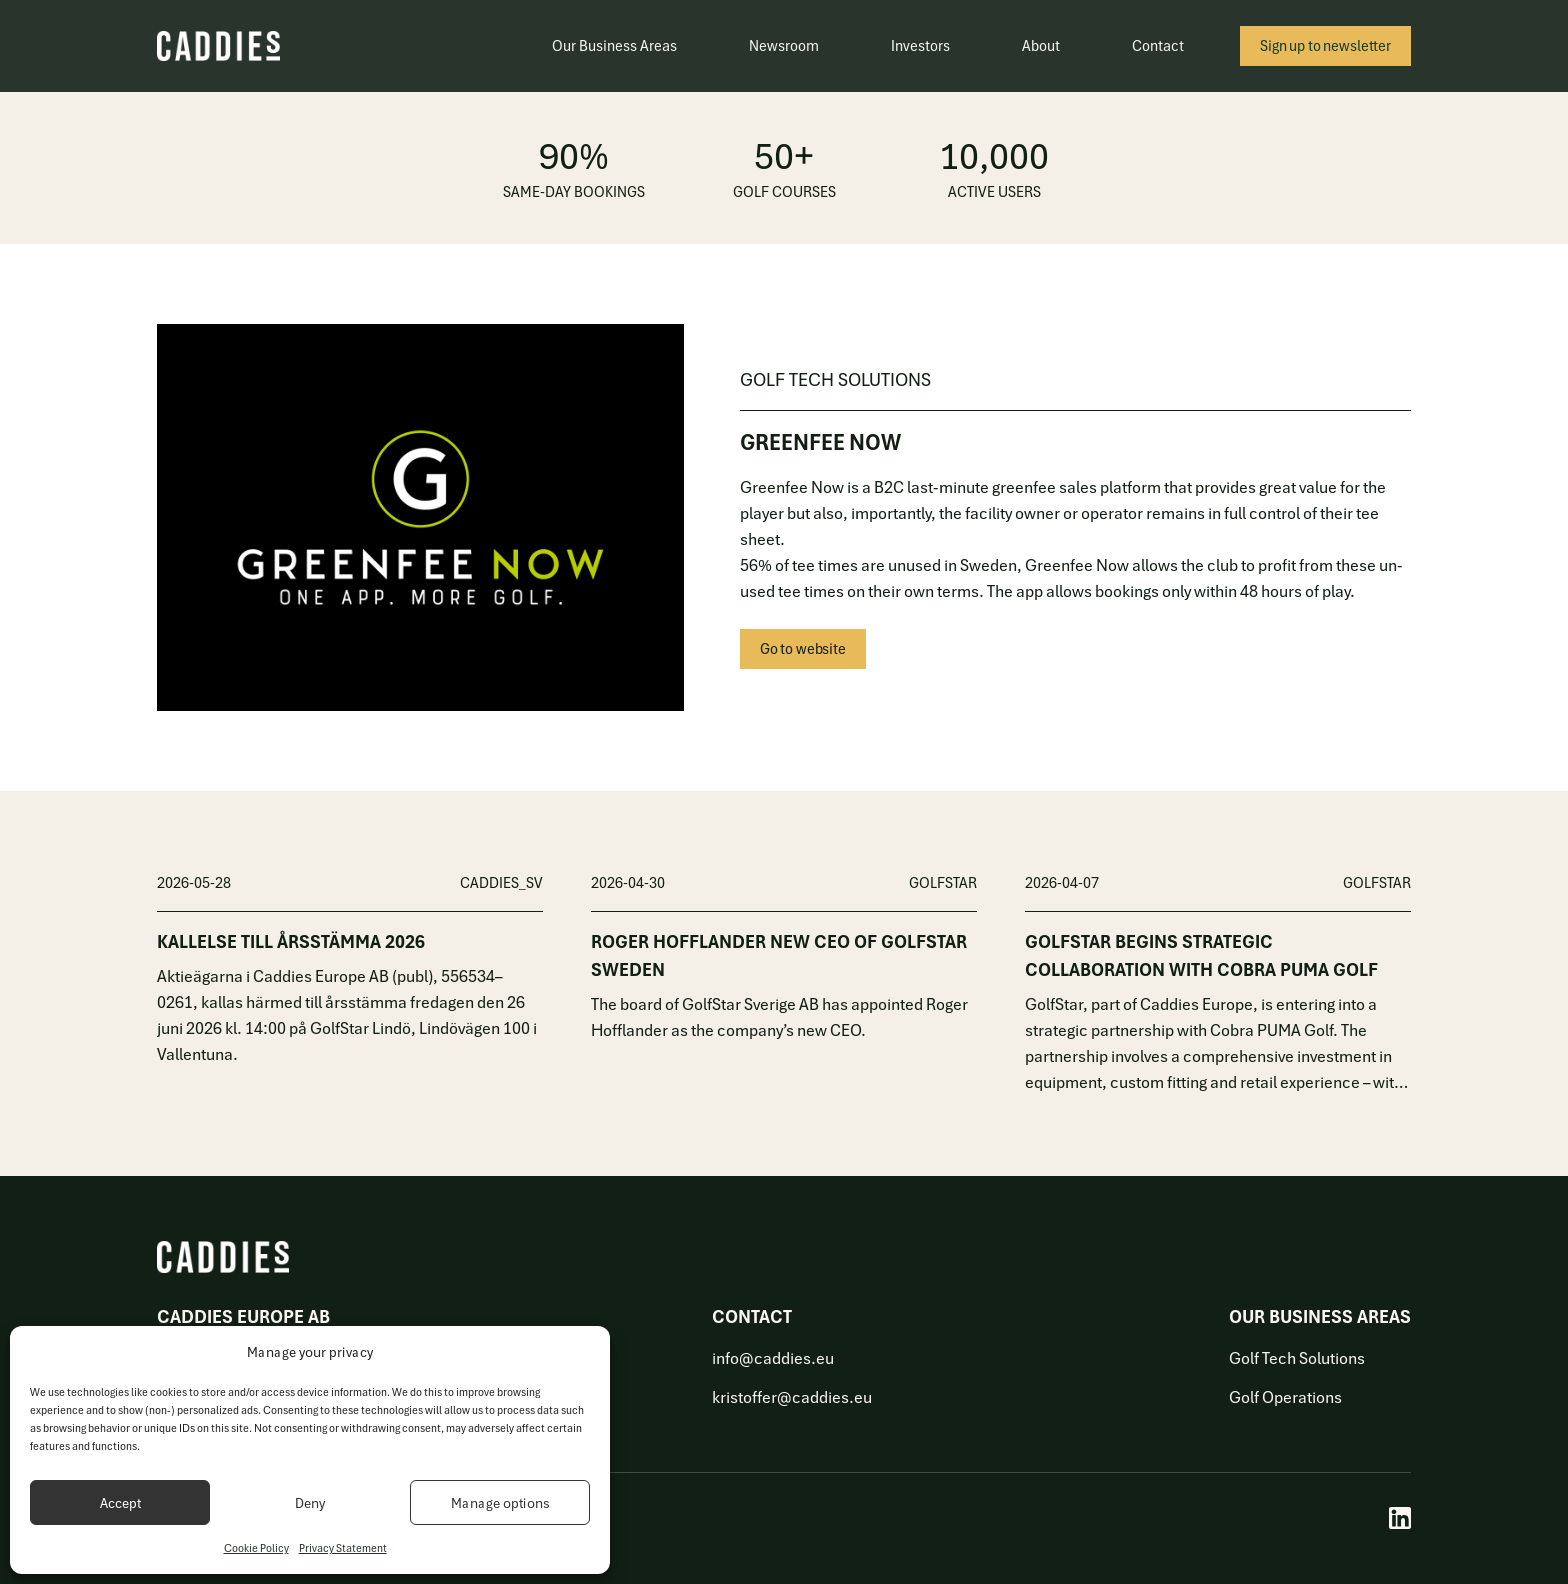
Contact (1158, 46)
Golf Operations (1285, 1397)
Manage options (500, 1503)
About (1041, 46)
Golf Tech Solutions (1297, 1358)
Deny (310, 1503)
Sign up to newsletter (1325, 46)
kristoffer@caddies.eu (792, 1397)
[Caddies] (218, 46)
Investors (920, 46)
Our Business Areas (614, 46)
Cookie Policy (256, 1548)
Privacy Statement (343, 1548)
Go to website (803, 649)
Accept (120, 1503)
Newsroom (784, 46)
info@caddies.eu (773, 1358)
